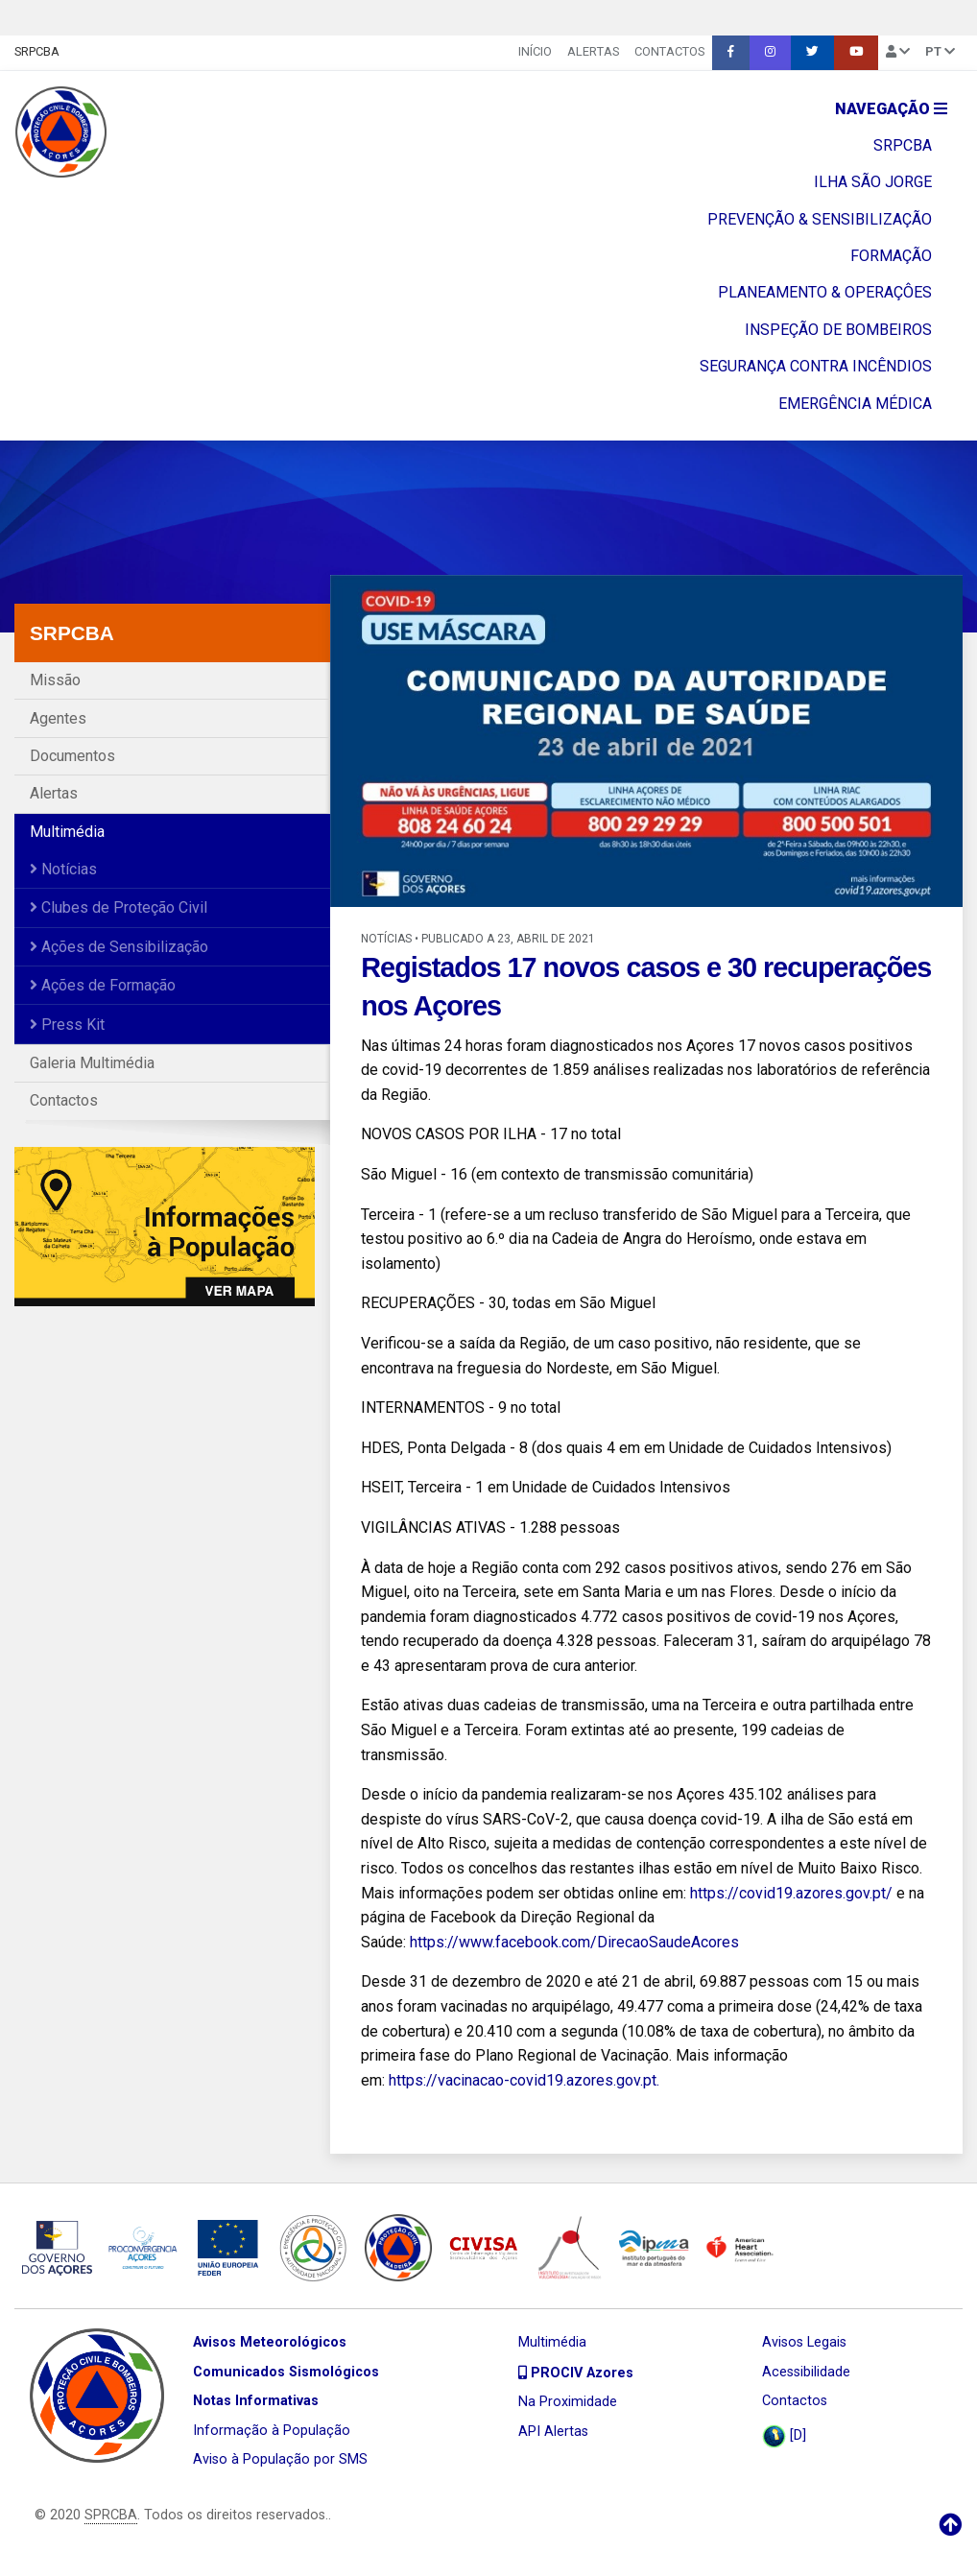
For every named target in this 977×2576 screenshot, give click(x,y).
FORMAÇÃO (891, 256)
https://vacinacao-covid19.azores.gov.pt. (524, 2080)
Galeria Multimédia (92, 1063)
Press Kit (67, 1024)
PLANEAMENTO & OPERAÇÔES (825, 292)
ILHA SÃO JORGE (873, 182)
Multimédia (67, 832)
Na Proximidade (567, 2402)
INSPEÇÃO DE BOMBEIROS (838, 330)
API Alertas (553, 2431)
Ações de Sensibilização (119, 947)
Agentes (58, 718)
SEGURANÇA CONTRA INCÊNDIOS (816, 366)
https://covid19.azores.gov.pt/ (791, 1893)
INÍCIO (535, 51)
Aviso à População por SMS (280, 2459)
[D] (784, 2436)
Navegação (891, 109)
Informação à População (271, 2430)
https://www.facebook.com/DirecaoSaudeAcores (574, 1942)
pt (940, 51)
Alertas (593, 51)
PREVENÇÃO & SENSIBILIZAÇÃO (819, 219)
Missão (55, 680)
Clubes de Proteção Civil (118, 907)
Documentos (72, 756)
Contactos (669, 51)
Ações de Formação (103, 985)
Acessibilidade (806, 2372)
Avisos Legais (804, 2342)
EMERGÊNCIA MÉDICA (855, 403)
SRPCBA (37, 51)
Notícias (63, 869)
